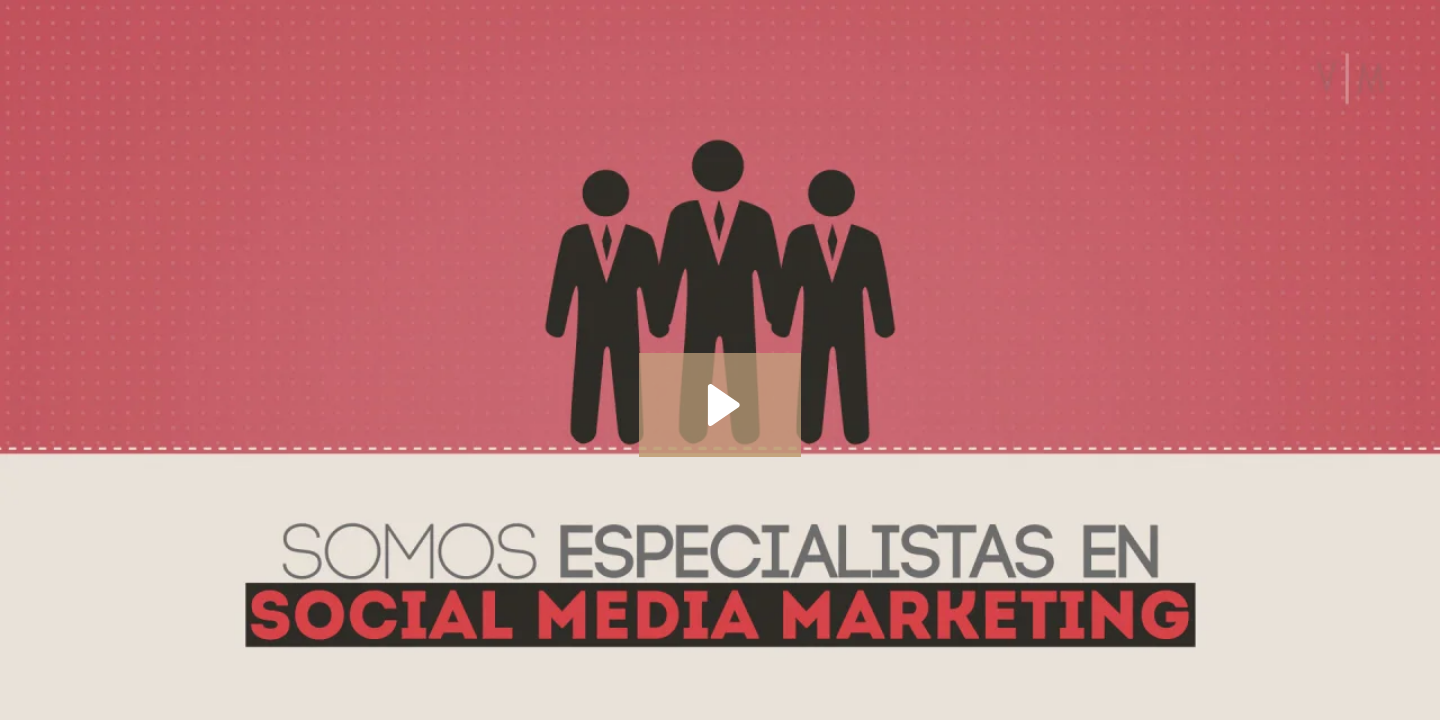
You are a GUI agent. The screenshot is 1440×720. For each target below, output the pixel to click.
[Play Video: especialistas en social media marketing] (720, 405)
